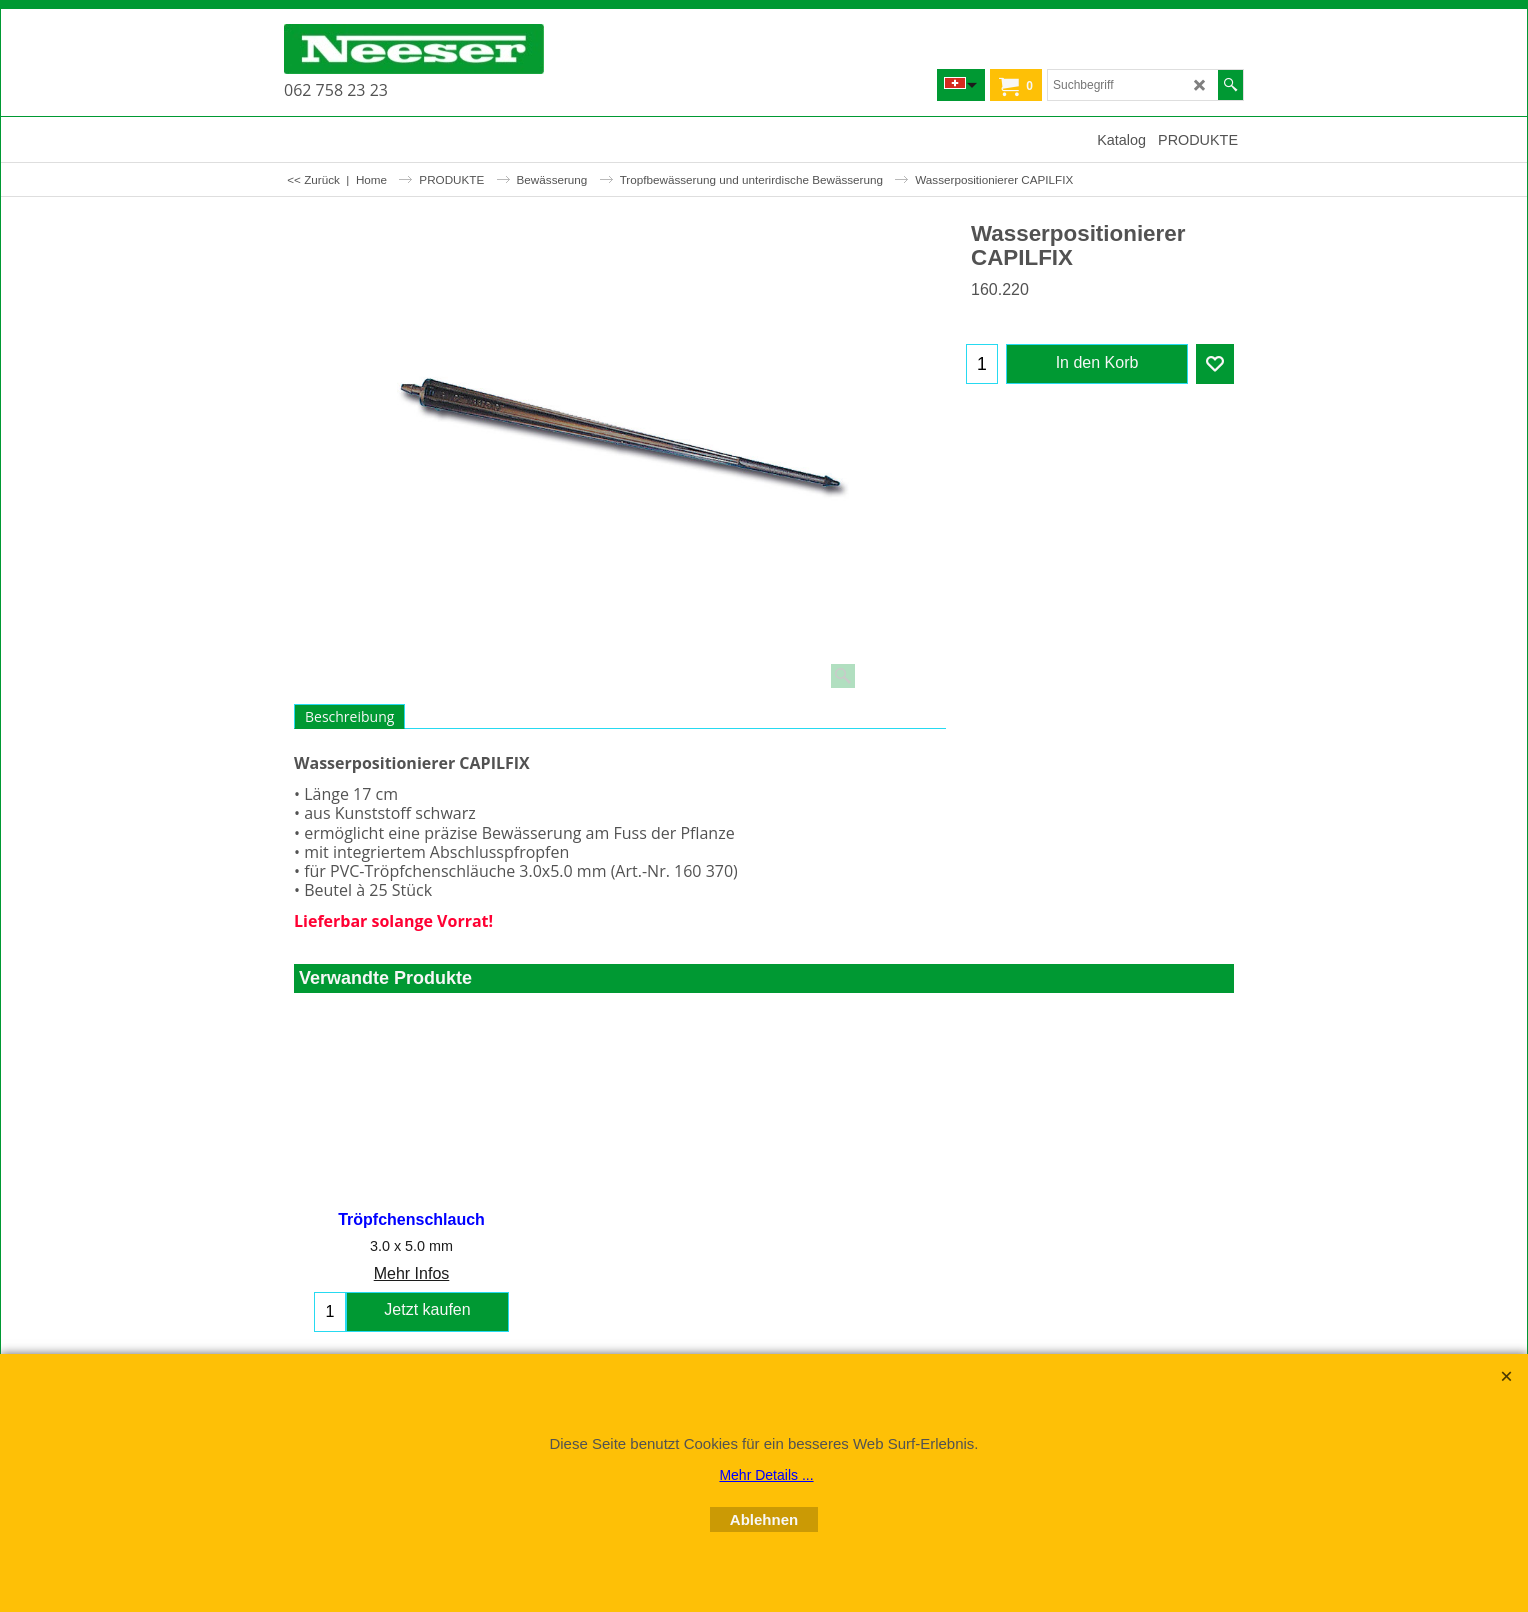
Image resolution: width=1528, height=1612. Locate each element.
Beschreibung (349, 716)
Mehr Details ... (766, 1475)
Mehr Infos (412, 1273)
